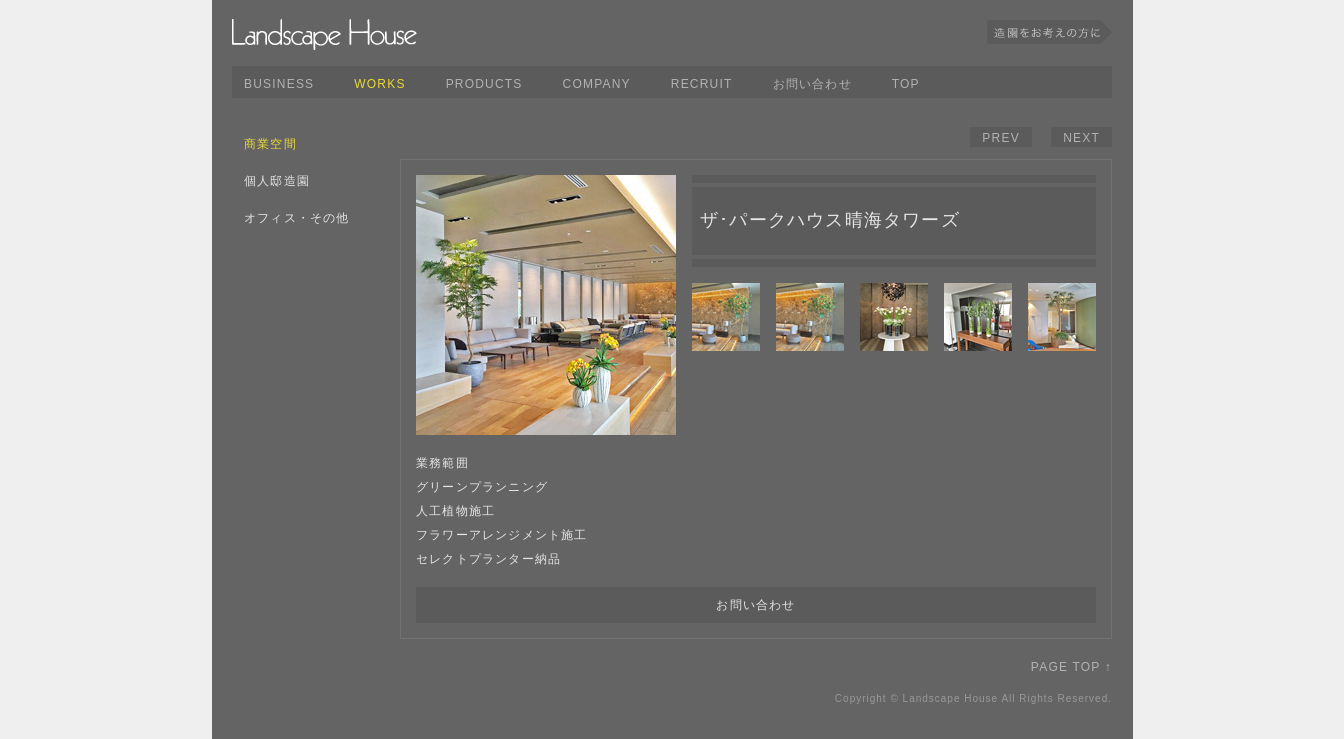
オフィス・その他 (297, 218)
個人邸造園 (277, 181)
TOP (906, 84)
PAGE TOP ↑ (1071, 667)
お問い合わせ (812, 84)
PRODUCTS (484, 84)
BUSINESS (279, 84)
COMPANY (597, 84)
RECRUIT (702, 84)
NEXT (1081, 138)
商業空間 (270, 144)
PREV (1000, 138)
